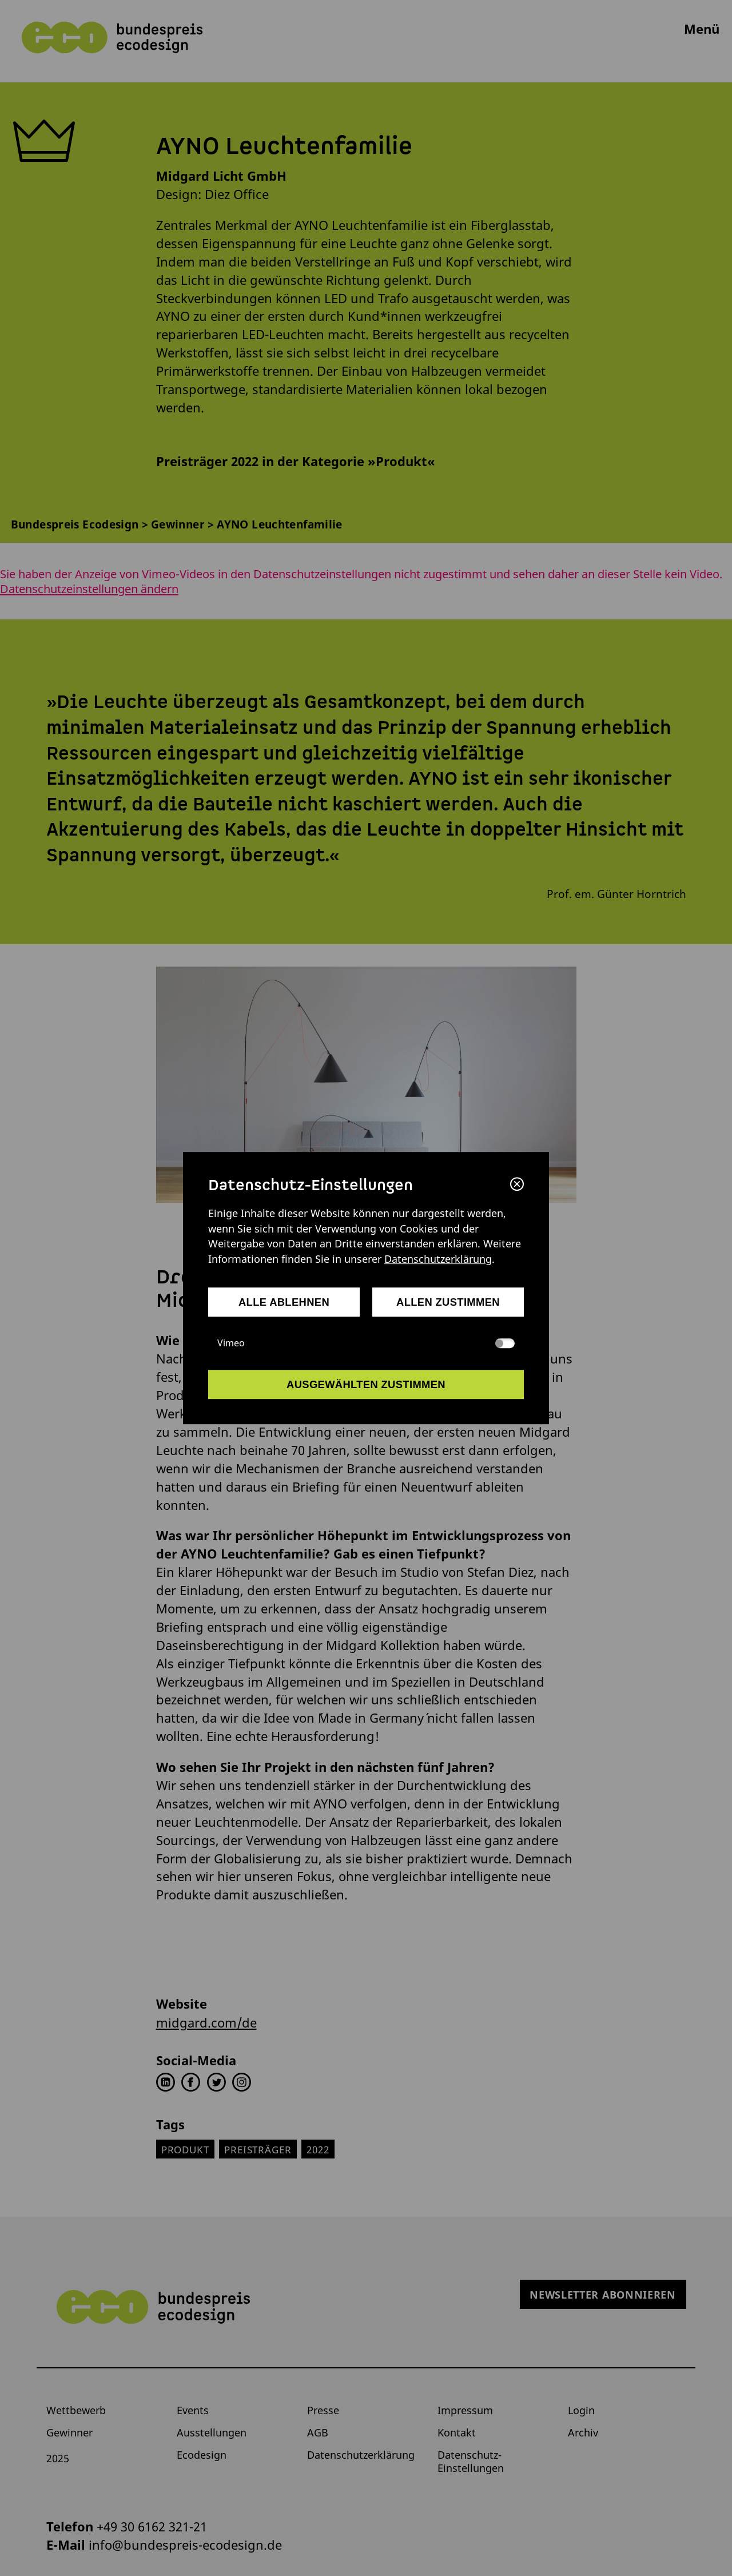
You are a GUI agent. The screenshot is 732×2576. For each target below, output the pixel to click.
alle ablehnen (283, 1302)
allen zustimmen (448, 1302)
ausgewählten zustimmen (366, 1384)
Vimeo (365, 1343)
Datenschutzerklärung (438, 1258)
